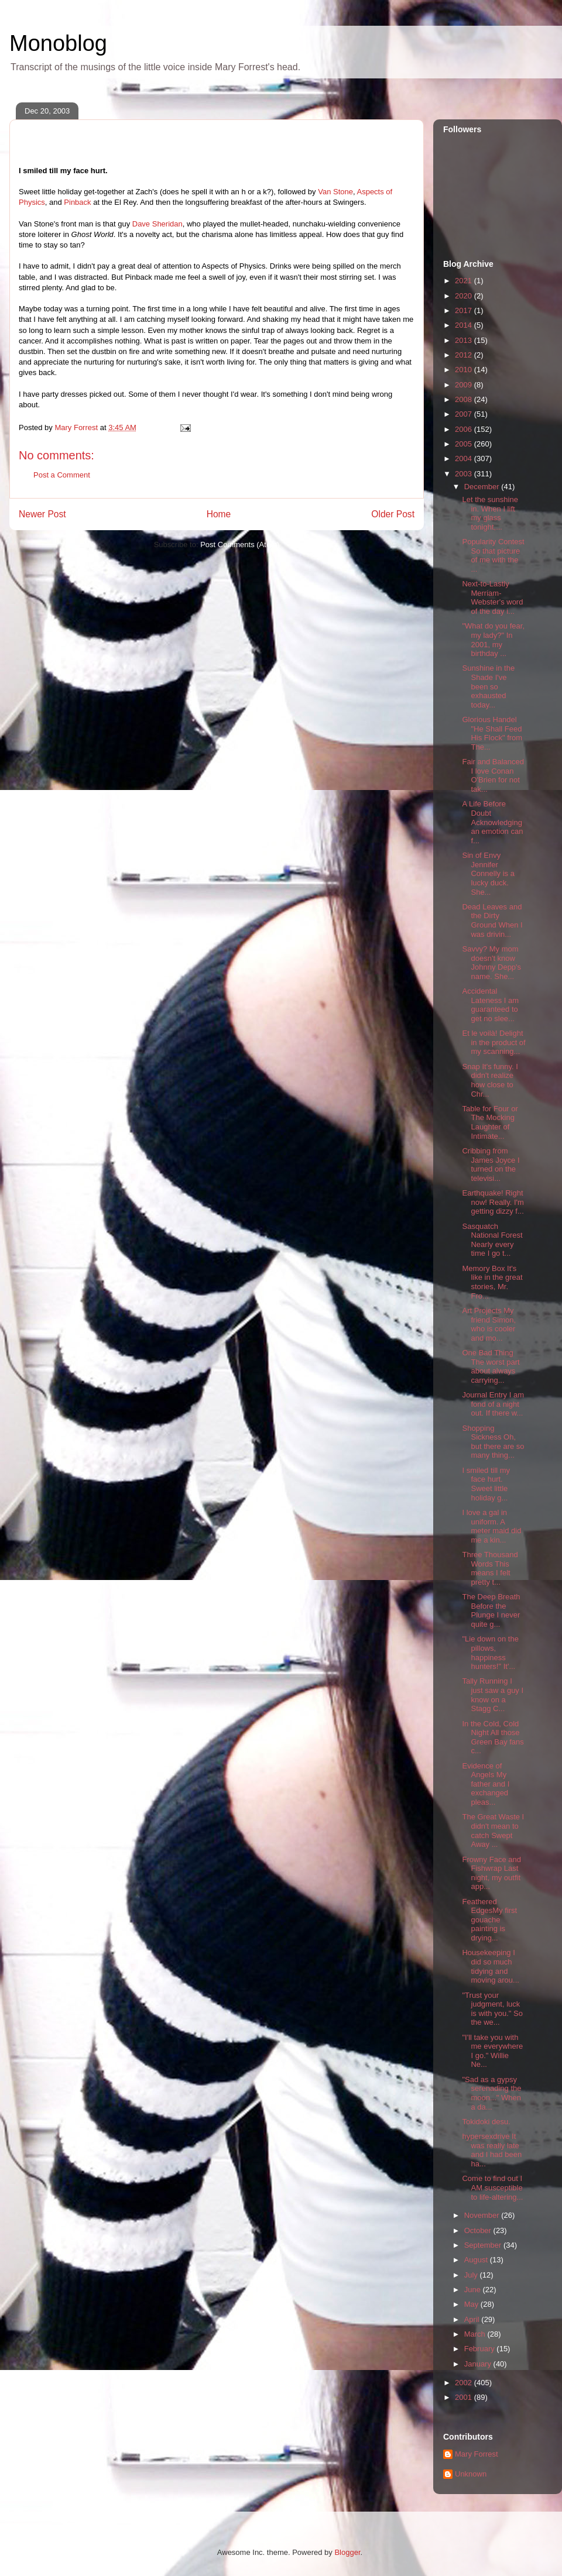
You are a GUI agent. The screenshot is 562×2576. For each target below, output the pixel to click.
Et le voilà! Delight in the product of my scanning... (493, 1042)
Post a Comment (61, 474)
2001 (464, 2397)
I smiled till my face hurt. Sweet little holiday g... (486, 1484)
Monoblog (58, 43)
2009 (464, 384)
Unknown (470, 2473)
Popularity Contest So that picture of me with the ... (493, 555)
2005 (464, 443)
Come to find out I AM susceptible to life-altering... (492, 2187)
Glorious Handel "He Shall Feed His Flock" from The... (492, 733)
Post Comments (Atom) (239, 544)
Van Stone (335, 191)
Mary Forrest (476, 2454)
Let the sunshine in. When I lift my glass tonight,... (490, 513)
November (483, 2215)
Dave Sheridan (157, 223)
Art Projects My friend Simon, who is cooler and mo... (489, 1324)
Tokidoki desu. (486, 2121)
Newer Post (42, 514)
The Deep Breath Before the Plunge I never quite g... (491, 1610)
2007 (464, 414)
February (480, 2348)
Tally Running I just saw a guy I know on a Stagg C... (492, 1695)
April (473, 2319)
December (483, 486)
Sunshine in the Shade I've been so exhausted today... (488, 686)
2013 (464, 340)
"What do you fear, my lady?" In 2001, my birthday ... (493, 639)
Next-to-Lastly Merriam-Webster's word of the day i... (492, 597)
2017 (464, 310)
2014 (464, 325)
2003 (464, 473)
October (479, 2230)
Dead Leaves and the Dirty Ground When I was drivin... (492, 920)
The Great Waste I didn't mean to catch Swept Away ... (493, 1830)
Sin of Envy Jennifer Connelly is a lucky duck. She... (488, 873)
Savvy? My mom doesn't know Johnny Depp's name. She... (491, 962)
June (473, 2289)
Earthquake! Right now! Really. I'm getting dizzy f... (492, 1202)
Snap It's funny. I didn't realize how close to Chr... (490, 1080)
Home (219, 514)
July (472, 2275)
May (472, 2304)
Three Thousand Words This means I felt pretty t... (490, 1568)
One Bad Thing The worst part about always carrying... (490, 1366)
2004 (464, 458)
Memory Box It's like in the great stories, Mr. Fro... (492, 1282)
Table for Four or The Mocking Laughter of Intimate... (490, 1122)
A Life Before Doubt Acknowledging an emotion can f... (492, 821)
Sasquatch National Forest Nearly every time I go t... (492, 1240)
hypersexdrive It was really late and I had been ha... (492, 2150)
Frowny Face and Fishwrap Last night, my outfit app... (491, 1873)
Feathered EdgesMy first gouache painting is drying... (489, 1919)
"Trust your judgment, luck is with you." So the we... (492, 2009)
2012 (464, 355)
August (477, 2259)
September (483, 2245)
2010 (464, 369)
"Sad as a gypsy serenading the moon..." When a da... (491, 2093)
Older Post (392, 514)
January (479, 2363)
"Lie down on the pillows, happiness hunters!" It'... (490, 1652)
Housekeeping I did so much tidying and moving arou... (490, 1966)
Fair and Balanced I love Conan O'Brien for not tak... (493, 775)
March (476, 2334)
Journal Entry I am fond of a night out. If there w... (493, 1403)
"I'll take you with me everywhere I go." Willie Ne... (492, 2051)
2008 (464, 399)
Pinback (77, 202)
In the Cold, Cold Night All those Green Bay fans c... (492, 1737)
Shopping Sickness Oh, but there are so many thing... (493, 1442)
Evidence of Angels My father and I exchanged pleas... (485, 1783)
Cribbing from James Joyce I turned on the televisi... (490, 1164)
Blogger (347, 2552)
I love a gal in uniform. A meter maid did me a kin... (491, 1526)
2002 (464, 2382)
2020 (464, 295)
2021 (464, 280)
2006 (464, 429)
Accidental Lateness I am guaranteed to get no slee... (490, 1005)
